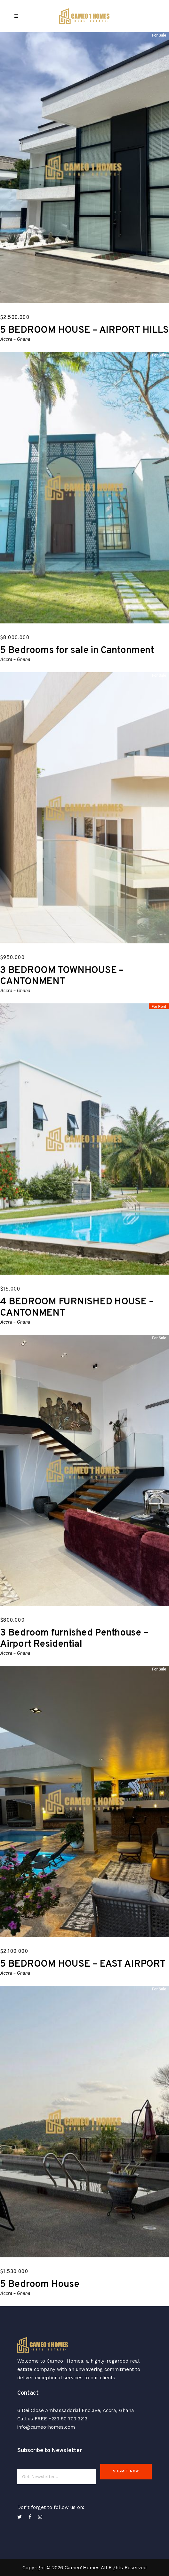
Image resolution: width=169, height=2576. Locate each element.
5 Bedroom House (39, 2284)
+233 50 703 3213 (68, 2419)
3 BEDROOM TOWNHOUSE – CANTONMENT (62, 976)
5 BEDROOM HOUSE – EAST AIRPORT (82, 1964)
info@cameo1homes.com (46, 2427)
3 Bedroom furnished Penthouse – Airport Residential (74, 1638)
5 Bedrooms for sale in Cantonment (77, 651)
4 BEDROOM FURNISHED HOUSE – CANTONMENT (77, 1307)
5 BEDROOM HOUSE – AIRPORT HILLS (84, 330)
